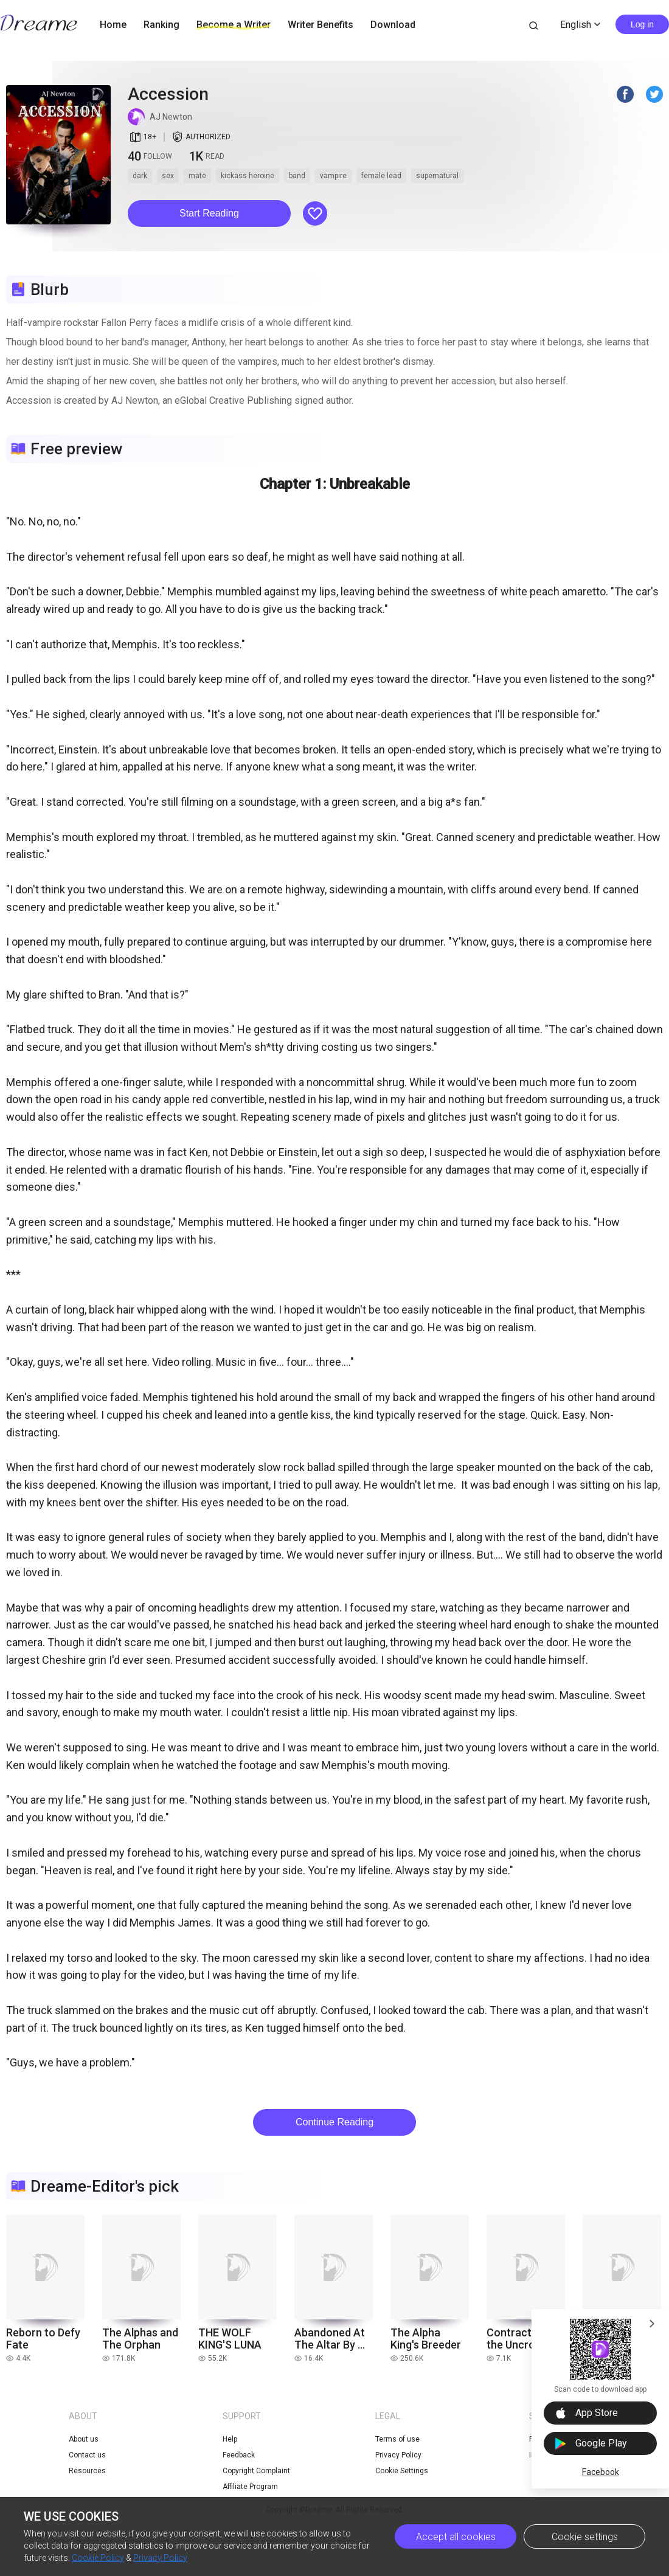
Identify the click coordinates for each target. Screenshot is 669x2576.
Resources (87, 2471)
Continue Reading (334, 2122)
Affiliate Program (250, 2486)
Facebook (600, 2472)
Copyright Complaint (256, 2471)
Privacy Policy (160, 2558)
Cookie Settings (401, 2471)
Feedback (239, 2455)
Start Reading (209, 213)
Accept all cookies (456, 2537)
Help (230, 2439)
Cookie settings (585, 2537)
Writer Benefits (320, 24)
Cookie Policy (98, 2558)
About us (84, 2439)
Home (113, 24)
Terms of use (397, 2439)
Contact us (87, 2455)
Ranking (161, 24)
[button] (209, 213)
